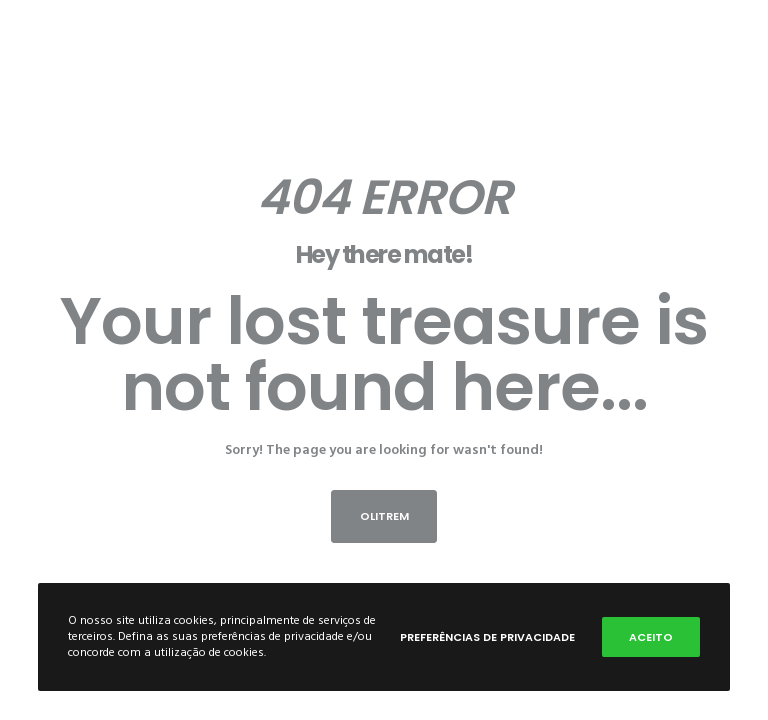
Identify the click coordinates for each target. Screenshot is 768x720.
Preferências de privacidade (487, 637)
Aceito (651, 637)
